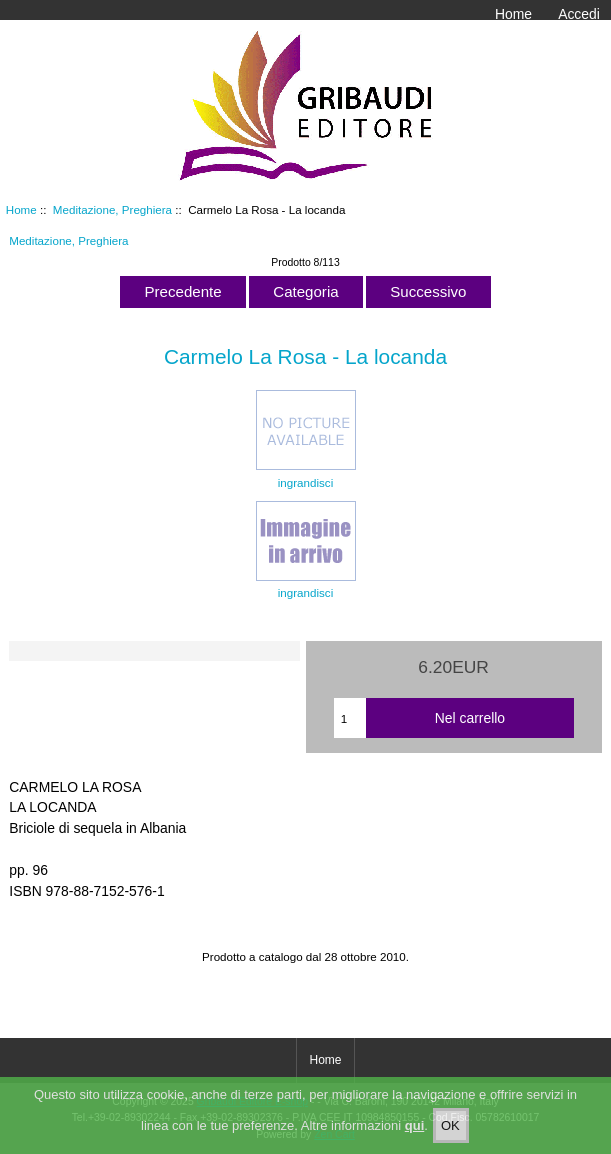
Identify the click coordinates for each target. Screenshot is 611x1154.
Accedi (579, 14)
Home (513, 14)
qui (415, 1136)
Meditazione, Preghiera (112, 209)
